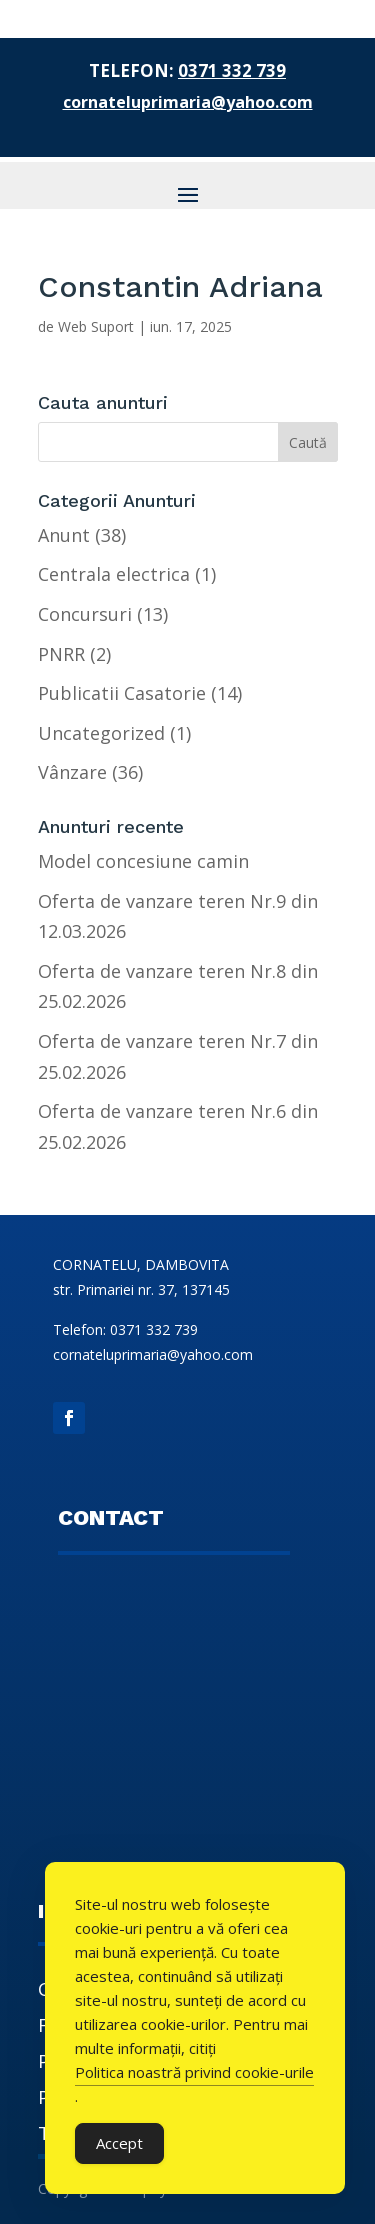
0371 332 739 (232, 70)
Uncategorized (101, 733)
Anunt (64, 535)
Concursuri (85, 614)
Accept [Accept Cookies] (119, 2143)
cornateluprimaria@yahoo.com (188, 102)
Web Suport (96, 326)
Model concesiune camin (143, 861)
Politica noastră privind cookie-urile (194, 2072)
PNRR (61, 654)
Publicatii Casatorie (122, 693)
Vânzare (72, 772)
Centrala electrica (114, 574)
